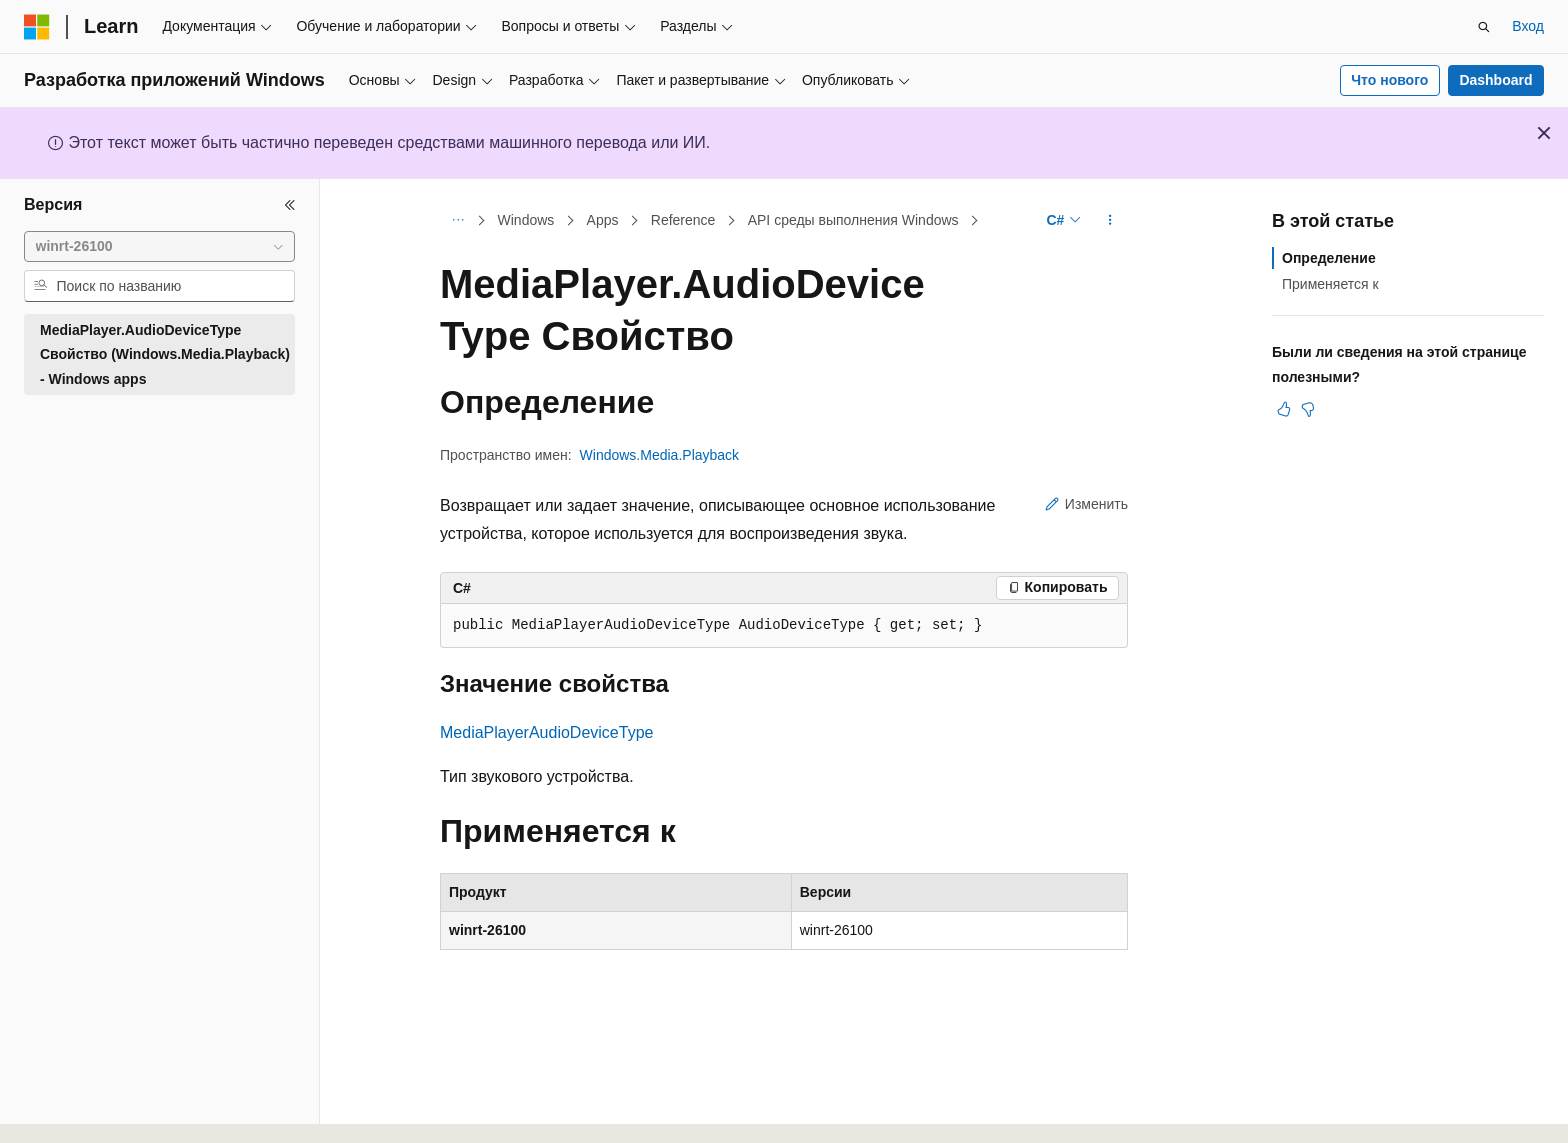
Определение (1329, 258)
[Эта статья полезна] (1284, 409)
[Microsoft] (37, 27)
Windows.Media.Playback (660, 455)
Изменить (1086, 504)
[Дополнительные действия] (1110, 221)
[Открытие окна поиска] (1484, 27)
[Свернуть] (290, 205)
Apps (603, 220)
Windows (526, 220)
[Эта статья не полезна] (1308, 409)
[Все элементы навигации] (457, 221)
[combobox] (159, 247)
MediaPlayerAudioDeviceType (546, 732)
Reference (683, 220)
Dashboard (1495, 80)
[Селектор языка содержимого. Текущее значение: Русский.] (72, 1110)
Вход (1528, 26)
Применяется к (1330, 284)
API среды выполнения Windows (853, 220)
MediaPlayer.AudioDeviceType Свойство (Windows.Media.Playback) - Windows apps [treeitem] (165, 354)
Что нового (1389, 80)
